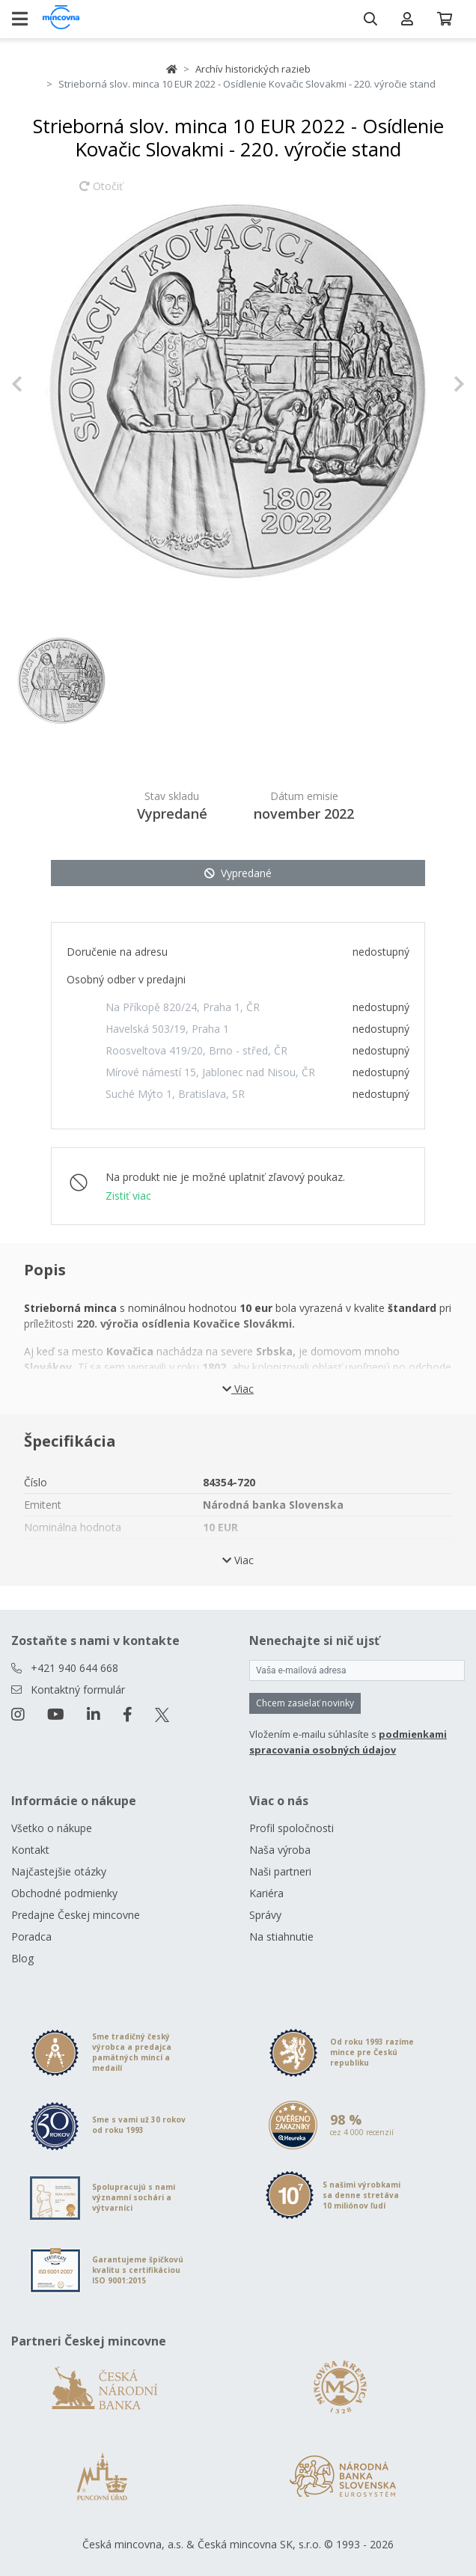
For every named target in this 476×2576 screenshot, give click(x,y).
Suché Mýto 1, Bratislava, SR (175, 1094)
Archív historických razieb (253, 69)
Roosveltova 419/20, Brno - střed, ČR (196, 1050)
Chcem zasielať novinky (305, 1703)
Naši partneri (280, 1871)
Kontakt (30, 1850)
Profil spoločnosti (291, 1828)
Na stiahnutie (281, 1936)
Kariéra (266, 1893)
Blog (22, 1958)
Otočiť (101, 193)
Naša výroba (280, 1850)
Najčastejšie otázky (58, 1871)
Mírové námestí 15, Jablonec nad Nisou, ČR (210, 1072)
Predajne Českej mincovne (75, 1915)
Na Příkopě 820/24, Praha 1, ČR (183, 1007)
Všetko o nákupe (51, 1828)
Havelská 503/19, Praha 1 (167, 1029)
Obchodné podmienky (64, 1893)
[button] (45, 384)
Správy (265, 1915)
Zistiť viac (128, 1195)
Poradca (31, 1936)
